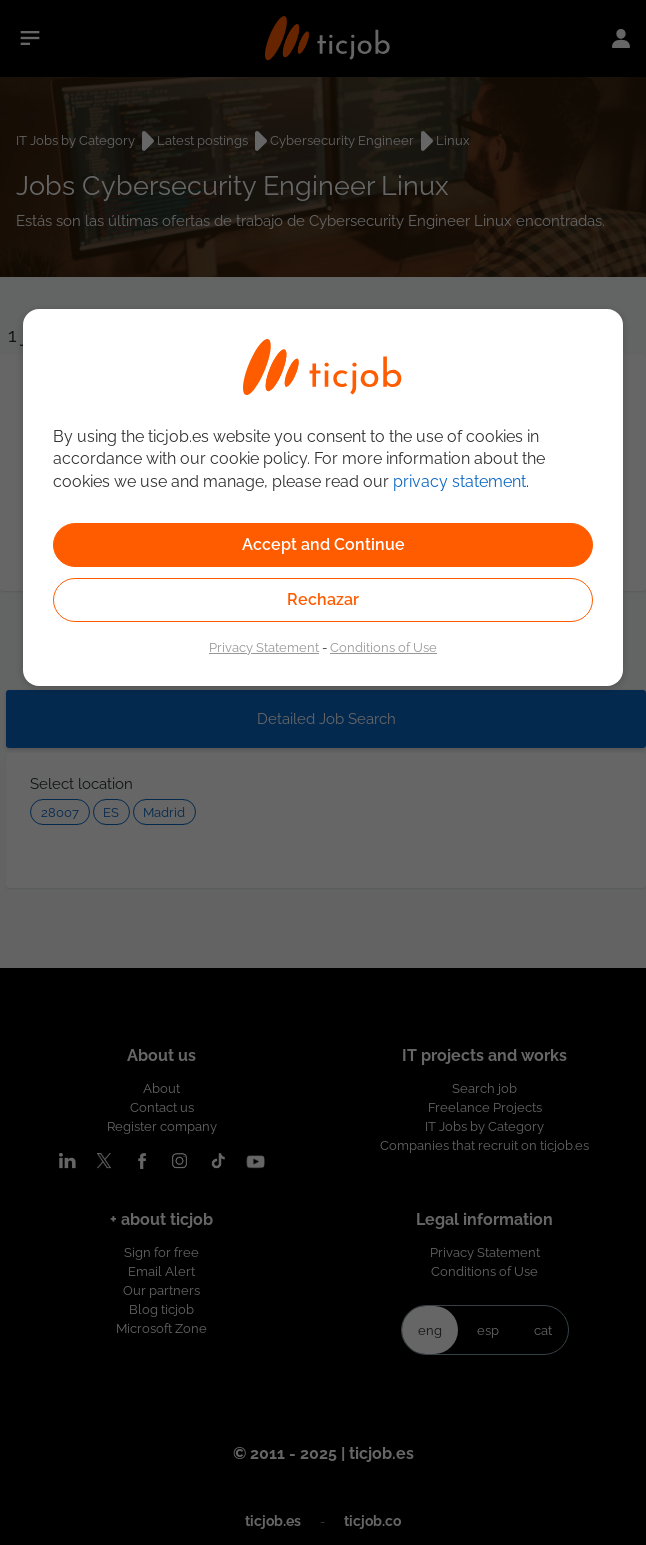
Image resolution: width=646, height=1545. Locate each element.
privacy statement (459, 481)
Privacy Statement (264, 647)
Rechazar (323, 599)
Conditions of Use (383, 647)
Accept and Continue (323, 544)
